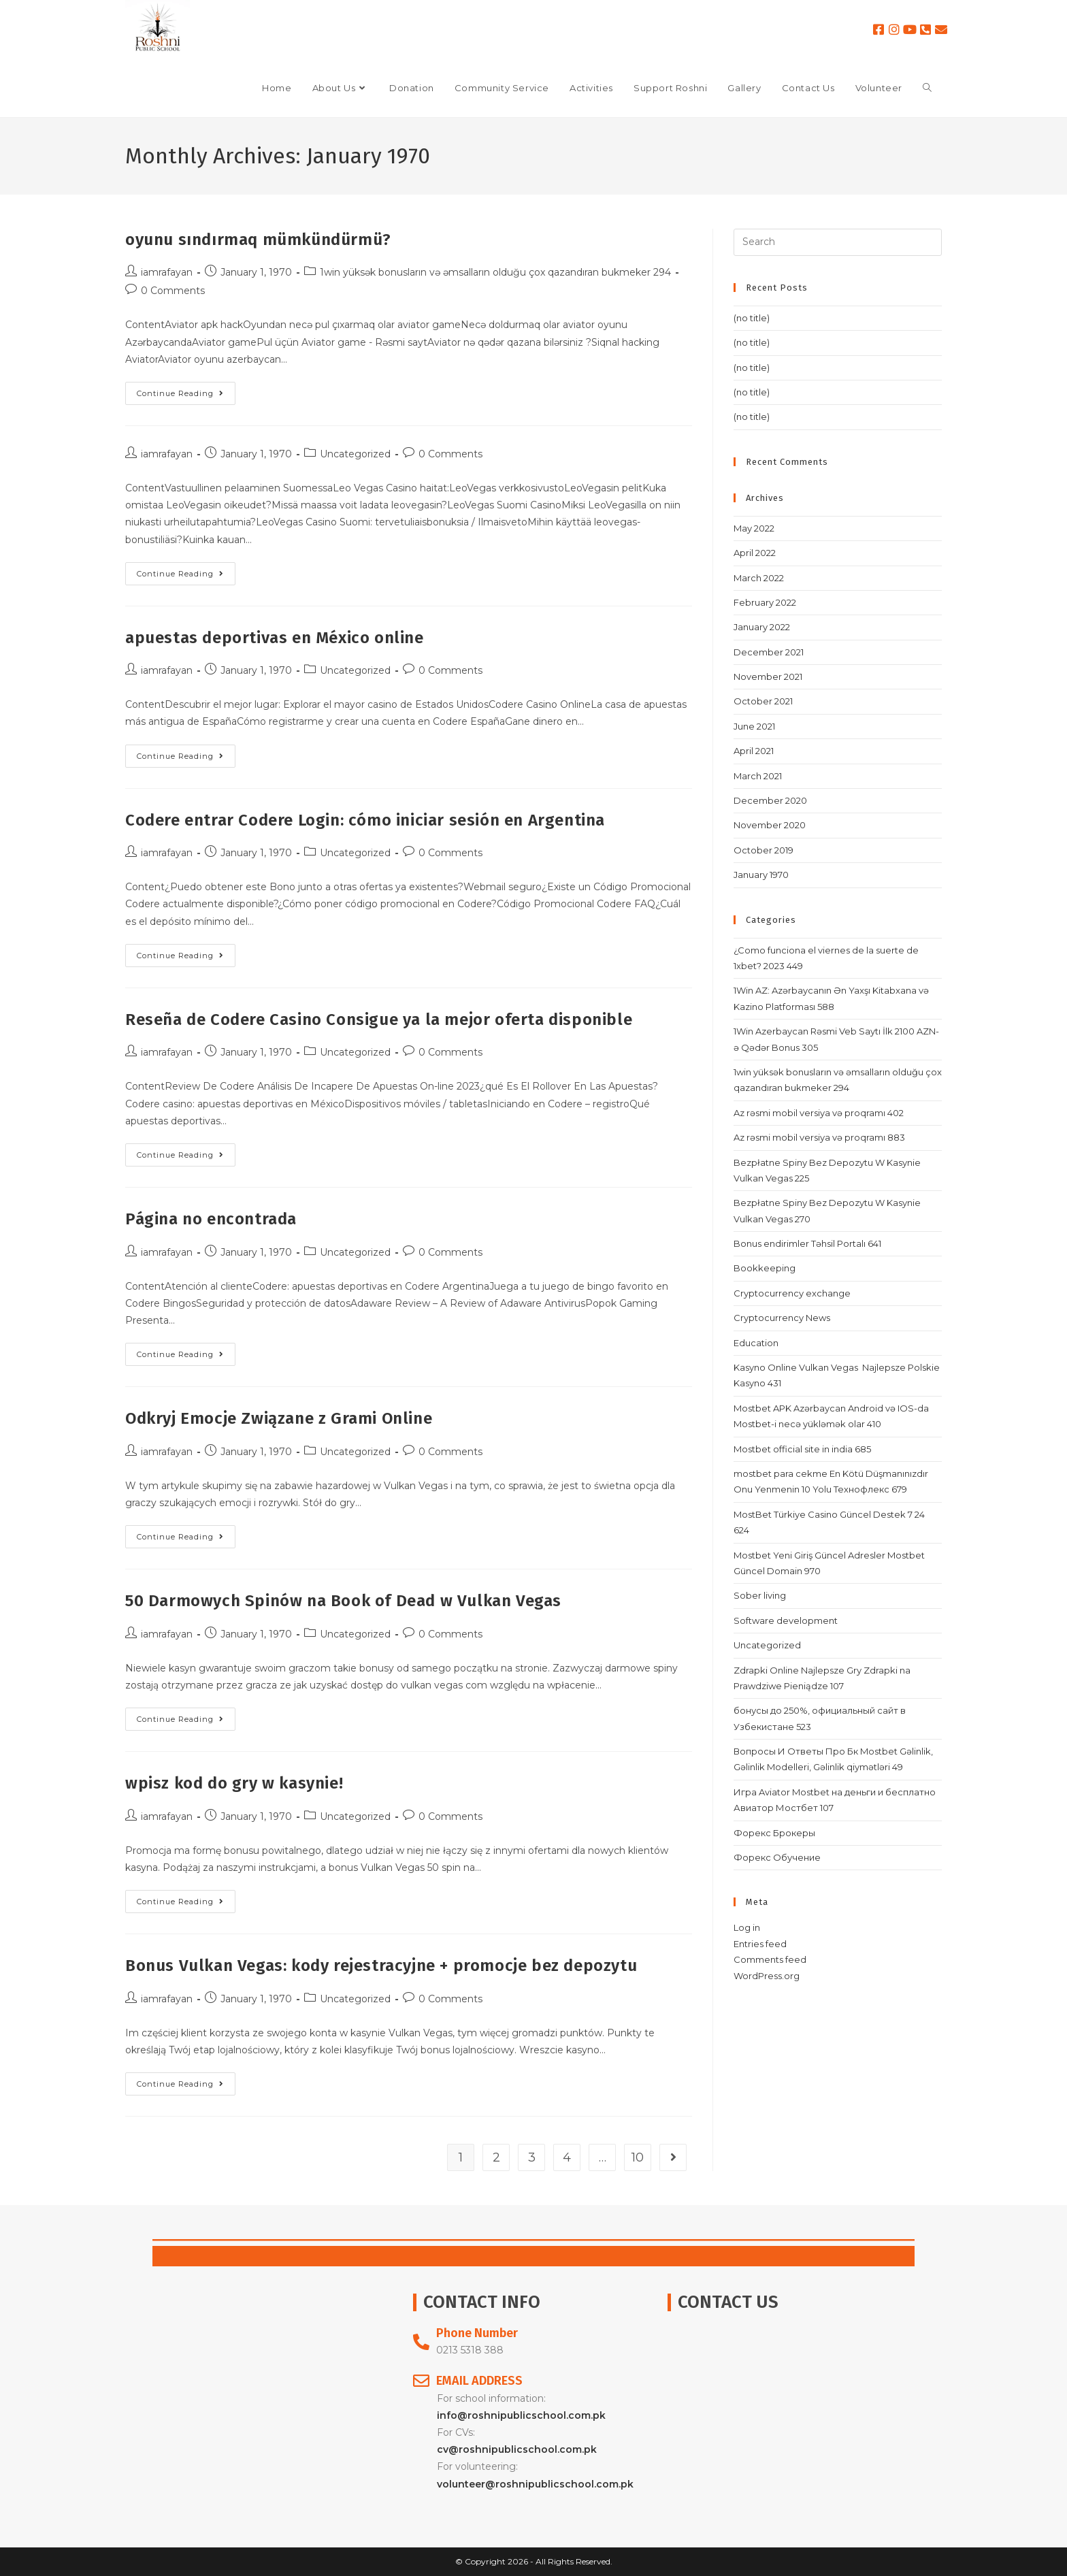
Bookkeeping (764, 1267)
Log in (747, 1927)
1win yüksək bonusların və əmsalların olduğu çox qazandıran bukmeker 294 (495, 272)
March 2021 (758, 775)
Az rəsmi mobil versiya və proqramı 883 (819, 1137)
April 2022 (755, 552)
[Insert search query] (838, 242)
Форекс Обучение (777, 1857)
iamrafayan (167, 272)
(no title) (752, 317)
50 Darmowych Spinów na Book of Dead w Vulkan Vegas (343, 1600)
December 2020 (770, 800)
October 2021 (763, 701)
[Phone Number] (421, 2342)
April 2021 (754, 750)
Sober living (760, 1595)
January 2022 (762, 626)
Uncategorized (355, 454)
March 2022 (759, 577)
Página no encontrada (211, 1218)
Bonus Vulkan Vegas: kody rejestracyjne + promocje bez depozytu (381, 1965)
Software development (786, 1620)
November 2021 (768, 676)
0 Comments (173, 290)
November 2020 (770, 824)
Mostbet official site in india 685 (802, 1449)
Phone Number (477, 2333)
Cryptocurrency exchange (792, 1293)
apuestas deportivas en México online (274, 637)
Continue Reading (186, 390)
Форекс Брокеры (774, 1832)
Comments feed (770, 1959)
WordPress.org (767, 1975)
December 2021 (769, 652)
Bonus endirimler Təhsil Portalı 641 (807, 1243)
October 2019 (763, 850)
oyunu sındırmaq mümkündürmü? (258, 239)
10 (637, 2157)
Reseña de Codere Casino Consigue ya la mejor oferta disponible (378, 1019)
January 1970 (761, 874)
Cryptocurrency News (782, 1317)
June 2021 (754, 726)
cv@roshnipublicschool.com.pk (517, 2449)
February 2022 (765, 602)
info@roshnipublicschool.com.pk (521, 2415)
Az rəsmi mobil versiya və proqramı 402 (819, 1112)
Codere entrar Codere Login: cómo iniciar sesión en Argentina (365, 820)
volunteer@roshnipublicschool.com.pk (535, 2484)
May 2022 (754, 528)
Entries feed (760, 1943)
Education (756, 1342)
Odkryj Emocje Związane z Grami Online (278, 1418)
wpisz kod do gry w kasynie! (234, 1783)
